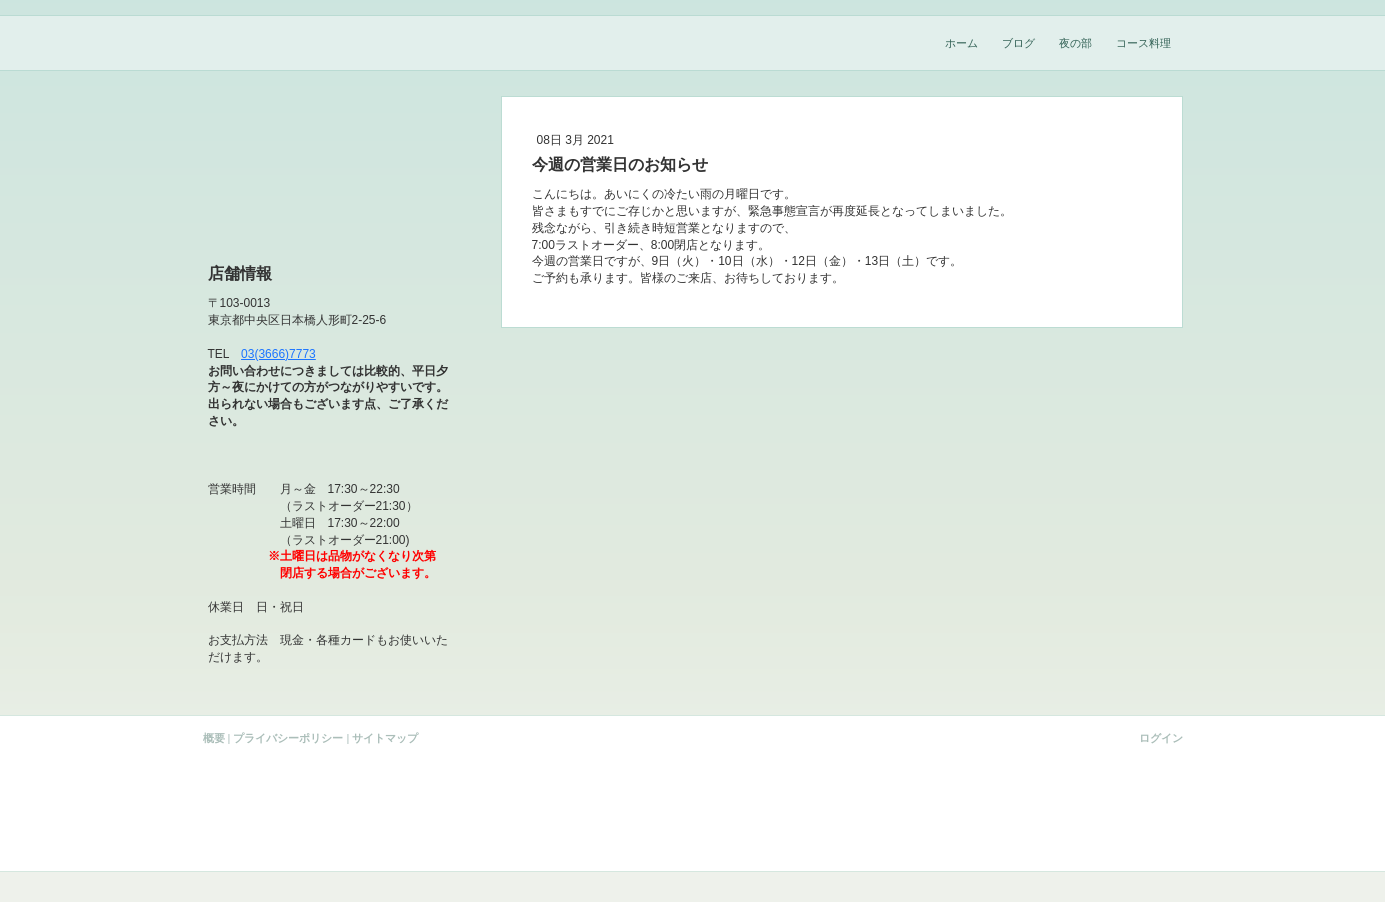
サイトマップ (385, 738)
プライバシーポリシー (288, 738)
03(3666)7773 (278, 354)
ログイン (1161, 738)
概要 (214, 738)
